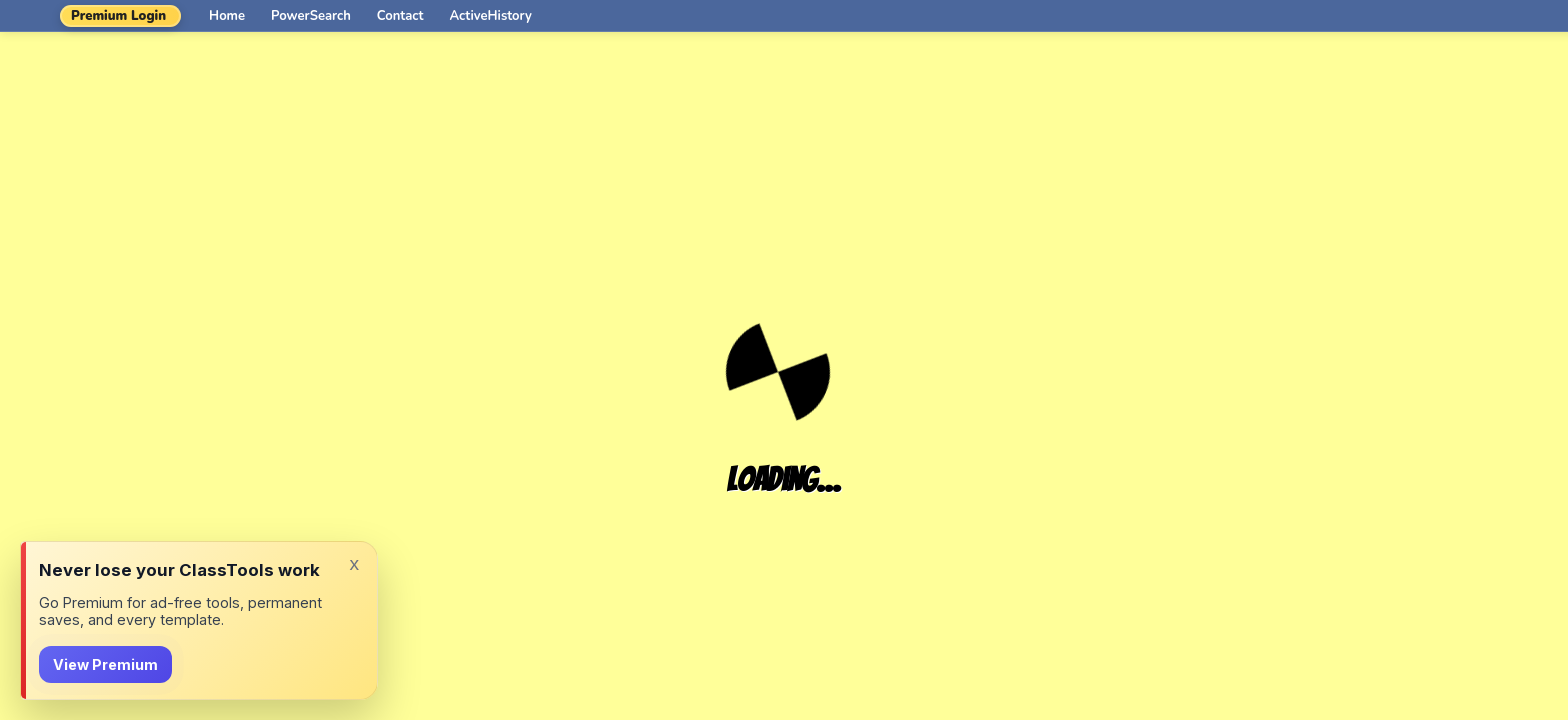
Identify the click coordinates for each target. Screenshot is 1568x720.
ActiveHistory (491, 16)
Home (227, 16)
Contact (400, 16)
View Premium (105, 664)
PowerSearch (311, 16)
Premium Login (118, 16)
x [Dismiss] (354, 563)
